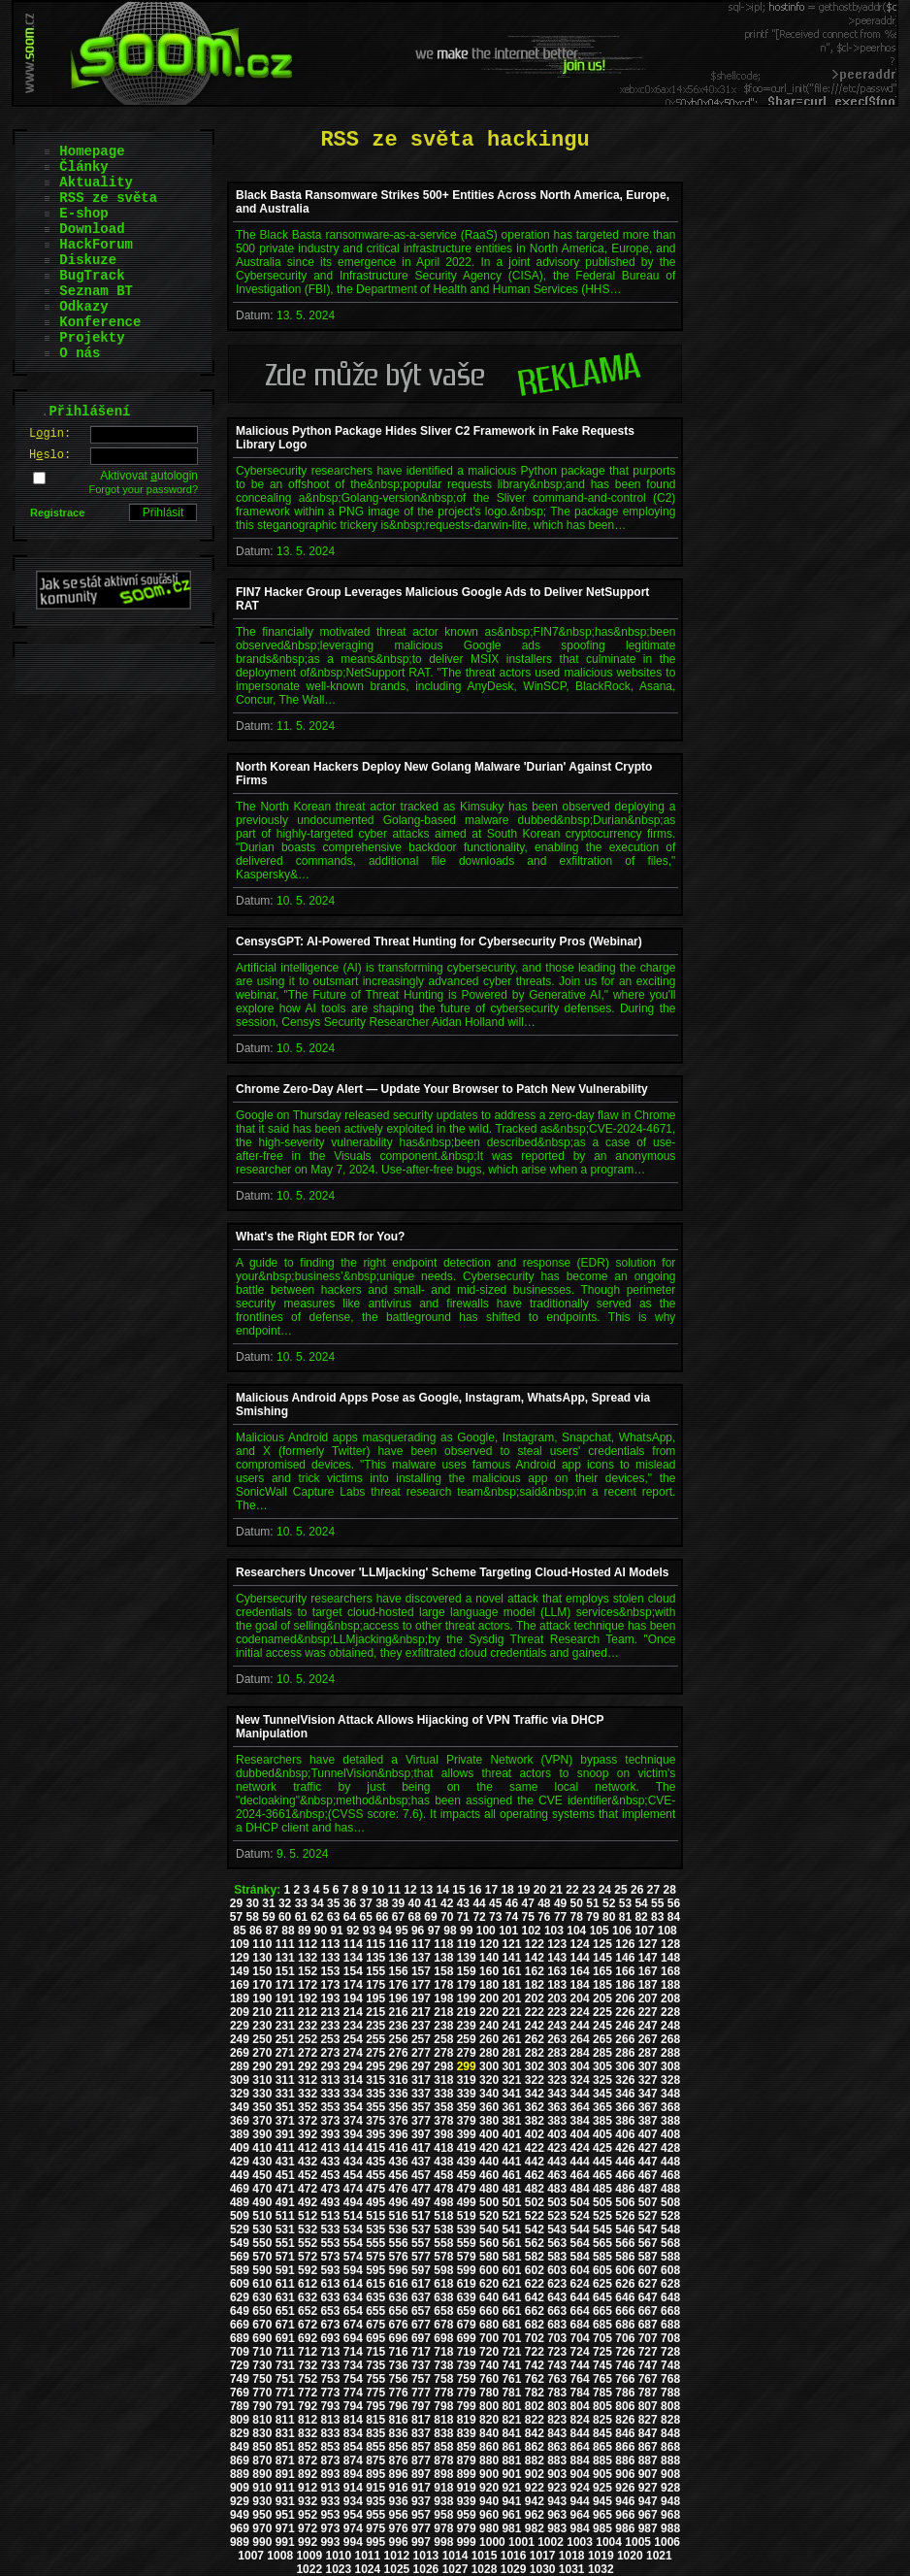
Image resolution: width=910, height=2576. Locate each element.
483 (557, 2189)
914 (353, 2487)
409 (239, 2148)
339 (466, 2093)
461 (511, 2175)
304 (580, 2066)
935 (375, 2501)
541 (511, 2229)
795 (375, 2406)
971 (285, 2528)
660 (489, 2311)
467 (648, 2175)
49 (560, 1903)
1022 (309, 2569)
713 (330, 2352)
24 (605, 1890)
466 (624, 2175)
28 (669, 1890)
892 (307, 2474)
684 (580, 2324)
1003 (580, 2542)
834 (353, 2433)
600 (489, 2270)
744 (580, 2365)
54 (640, 1903)
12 (410, 1890)
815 (375, 2420)
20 (540, 1890)
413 (330, 2148)
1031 (572, 2569)
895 (375, 2474)
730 (262, 2365)
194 (353, 1998)
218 (443, 2012)
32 (284, 1903)
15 (458, 1890)
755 (375, 2379)
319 (466, 2080)
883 (557, 2460)
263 (557, 2039)
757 (421, 2379)
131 (285, 1958)
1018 (572, 2555)
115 (375, 1944)
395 (375, 2134)
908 (670, 2474)
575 (375, 2256)
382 (534, 2121)
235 (375, 2025)
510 (262, 2216)
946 (624, 2501)
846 (624, 2433)
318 (443, 2080)
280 (489, 2053)
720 (489, 2352)
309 (239, 2080)
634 (353, 2297)
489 (239, 2202)
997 (421, 2542)
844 (580, 2433)
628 (670, 2284)
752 (307, 2379)
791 (285, 2406)
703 (557, 2338)
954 (353, 2515)
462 (534, 2175)
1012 (397, 2555)
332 (307, 2093)
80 (608, 1917)
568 (670, 2243)
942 (534, 2501)
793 (330, 2406)
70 (446, 1917)
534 (353, 2229)
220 (489, 2012)
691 (285, 2338)
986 (624, 2528)
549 (239, 2243)
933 (330, 2501)
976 (398, 2528)
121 (511, 1944)
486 (624, 2189)
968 (670, 2515)
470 (262, 2189)
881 (511, 2460)
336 (398, 2093)
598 (443, 2270)
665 (602, 2311)
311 (285, 2080)
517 (421, 2216)
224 (580, 2012)
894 (353, 2474)
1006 (667, 2542)
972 (307, 2528)
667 (648, 2311)
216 (398, 2012)
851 (285, 2447)
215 (375, 2012)
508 (670, 2202)
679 (466, 2324)
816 (398, 2420)
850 (262, 2447)
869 (239, 2460)
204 (580, 1998)
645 (602, 2297)
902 (534, 2474)
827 (648, 2420)
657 (421, 2311)
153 (330, 1971)
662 (534, 2311)
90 (320, 1930)
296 (398, 2066)
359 (466, 2107)
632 (307, 2297)
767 (648, 2379)
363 (557, 2107)
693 (330, 2338)
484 (580, 2189)
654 (353, 2311)
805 (602, 2406)
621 (511, 2284)
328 (670, 2080)
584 (580, 2256)
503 (557, 2202)
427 (648, 2148)
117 (421, 1944)
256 (398, 2039)
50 (576, 1903)
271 (285, 2053)
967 (648, 2515)
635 (375, 2297)
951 (285, 2515)
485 (602, 2189)
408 (670, 2134)
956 (398, 2515)
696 (398, 2338)
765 (602, 2379)
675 (375, 2324)
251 (285, 2039)
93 (369, 1930)
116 (398, 1944)
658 (443, 2311)
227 (648, 2012)
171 (285, 1985)
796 (398, 2406)
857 (421, 2447)
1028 (484, 2569)
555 (375, 2243)
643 (557, 2297)
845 (602, 2433)
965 (602, 2515)
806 (624, 2406)
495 (375, 2202)
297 (421, 2066)
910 (262, 2487)
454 (353, 2175)
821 (511, 2420)
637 (421, 2297)
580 (489, 2256)
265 (602, 2039)
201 (511, 1998)
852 (307, 2447)
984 (580, 2528)
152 (307, 1971)
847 (648, 2433)
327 (648, 2080)
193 (330, 1998)
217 (421, 2012)
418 (443, 2148)
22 (572, 1890)
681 (511, 2324)
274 (353, 2053)
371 (285, 2121)
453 (330, 2175)
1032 (601, 2569)
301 (511, 2066)
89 (304, 1930)
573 (330, 2256)
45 (495, 1903)
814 (353, 2420)
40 (414, 1903)
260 (489, 2039)
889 (239, 2474)
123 (557, 1944)
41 (430, 1903)
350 (262, 2107)
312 (307, 2080)
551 (285, 2243)
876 (398, 2460)
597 (421, 2270)
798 (443, 2406)
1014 (455, 2555)
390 (262, 2134)
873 (330, 2460)
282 (534, 2053)
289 (239, 2066)
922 (534, 2487)
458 (443, 2175)
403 (557, 2134)
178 (443, 1985)
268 (670, 2039)
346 (624, 2093)
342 (534, 2093)
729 (239, 2365)
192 (307, 1998)
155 (375, 1971)
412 (307, 2148)
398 (443, 2134)
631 (285, 2297)
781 (511, 2392)
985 (602, 2528)
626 (624, 2284)
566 (624, 2243)
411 (285, 2148)
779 (466, 2392)
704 (580, 2338)
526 (624, 2216)
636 (398, 2297)
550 (262, 2243)
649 (239, 2311)
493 (330, 2202)
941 (511, 2501)
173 (330, 1985)
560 (489, 2243)
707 (648, 2338)
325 (602, 2080)
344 (580, 2093)
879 (466, 2460)
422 (534, 2148)
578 (443, 2256)
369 (239, 2121)
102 (531, 1930)
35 (333, 1903)
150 (262, 1971)
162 (534, 1971)
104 (576, 1930)
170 (262, 1985)
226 (624, 2012)
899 (466, 2474)
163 (557, 1971)
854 (353, 2447)
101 (508, 1930)
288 (670, 2053)
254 (353, 2039)
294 (353, 2066)
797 (421, 2406)
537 (421, 2229)
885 (602, 2460)
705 (602, 2338)
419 (466, 2148)
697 (421, 2338)
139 (466, 1958)
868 (670, 2447)
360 (489, 2107)
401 (511, 2134)
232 (307, 2025)
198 (443, 1998)
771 (285, 2392)
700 (489, 2338)
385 (602, 2121)
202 (534, 1998)
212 (307, 2012)
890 (262, 2474)
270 (262, 2053)
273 (330, 2053)
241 (511, 2025)
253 (330, 2039)
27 (653, 1890)
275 (375, 2053)
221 (511, 2012)
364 (580, 2107)
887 (648, 2460)
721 (511, 2352)
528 (670, 2216)
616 (398, 2284)
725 (602, 2352)
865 (602, 2447)
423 (557, 2148)
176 (398, 1985)
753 (330, 2379)
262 (534, 2039)
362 (534, 2107)
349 (239, 2107)
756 (398, 2379)
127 (648, 1944)
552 (307, 2243)
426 (624, 2148)
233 (330, 2025)
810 (262, 2420)
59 (268, 1917)
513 (330, 2216)
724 (580, 2352)
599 (466, 2270)
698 (443, 2338)
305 (602, 2066)
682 (534, 2324)
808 (670, 2406)
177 (421, 1985)
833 (330, 2433)
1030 (543, 2569)
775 (375, 2392)
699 (466, 2338)
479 (466, 2189)
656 (398, 2311)
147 (648, 1958)
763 (557, 2379)
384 (580, 2121)
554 (353, 2243)
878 (443, 2460)
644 (580, 2297)
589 (239, 2270)
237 (421, 2025)
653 (330, 2311)
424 (580, 2148)
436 (398, 2161)
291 (285, 2066)
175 (375, 1985)
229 (239, 2025)
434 (353, 2161)
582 (534, 2256)
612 (307, 2284)
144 (580, 1958)
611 (285, 2284)
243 (557, 2025)
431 (285, 2161)
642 (534, 2297)
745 (602, 2365)
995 (375, 2542)
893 (330, 2474)
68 (414, 1917)
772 (307, 2392)
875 (375, 2460)
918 (443, 2487)
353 (330, 2107)
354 (353, 2107)
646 (624, 2297)
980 (489, 2528)
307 (648, 2066)
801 (511, 2406)
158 (443, 1971)
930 (262, 2501)
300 (489, 2066)
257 (421, 2039)
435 (375, 2161)
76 (543, 1917)
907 (648, 2474)
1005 (638, 2542)
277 (421, 2053)
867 (648, 2447)
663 (557, 2311)
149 (239, 1971)
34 (316, 1903)
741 (511, 2365)
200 (489, 1998)
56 (673, 1903)
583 (557, 2256)
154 (353, 1971)
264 (580, 2039)
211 (285, 2012)
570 (262, 2256)
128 (670, 1944)
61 (301, 1917)
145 (602, 1958)
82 (640, 1917)
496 (398, 2202)
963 (557, 2515)
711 (285, 2352)
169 (239, 1985)
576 (398, 2256)
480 (489, 2189)
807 (648, 2406)
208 (670, 1998)
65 (365, 1917)
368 (670, 2107)
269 (239, 2053)
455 (375, 2175)
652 (307, 2311)
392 (307, 2134)
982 (534, 2528)
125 (602, 1944)
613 (330, 2284)
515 (375, 2216)
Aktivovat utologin (149, 475)
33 (301, 1903)
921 (511, 2487)
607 (648, 2270)
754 (353, 2379)
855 (375, 2447)
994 (353, 2542)
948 (670, 2501)
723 (557, 2352)
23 (588, 1890)
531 (285, 2229)
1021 (659, 2555)
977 (421, 2528)
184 (580, 1985)
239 (466, 2025)
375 (375, 2121)
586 (624, 2256)
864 (580, 2447)
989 (239, 2542)
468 (670, 2175)
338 (443, 2093)
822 (534, 2420)
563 (557, 2243)
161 (511, 1971)
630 (262, 2297)
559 (466, 2243)
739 (466, 2365)
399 (466, 2134)
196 (398, 1998)
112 (307, 1944)
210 (262, 2012)
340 (489, 2093)
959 (466, 2515)
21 (556, 1890)
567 (648, 2243)
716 (398, 2352)
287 (648, 2053)
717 (421, 2352)
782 (534, 2392)
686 (624, 2324)
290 (262, 2066)
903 (557, 2474)
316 (398, 2080)
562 (534, 2243)
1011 (368, 2555)
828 (670, 2420)
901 (511, 2474)
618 (443, 2284)
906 (624, 2474)
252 (307, 2039)
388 (670, 2121)
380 (489, 2121)
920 (489, 2487)
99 (466, 1930)
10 (378, 1890)
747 (648, 2365)
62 (316, 1917)
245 (602, 2025)
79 (592, 1917)
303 (557, 2066)
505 (602, 2202)
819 (466, 2420)
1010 (338, 2555)
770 (262, 2392)
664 (580, 2311)
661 (511, 2311)
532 (307, 2229)
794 (353, 2406)
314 (353, 2080)
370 (262, 2121)
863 (557, 2447)
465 (602, 2175)
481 (511, 2189)
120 (489, 1944)
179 (466, 1985)
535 (375, 2229)
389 (239, 2134)
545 (602, 2229)
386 (624, 2121)
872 (307, 2460)
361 (511, 2107)
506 (624, 2202)
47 (527, 1903)
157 (421, 1971)
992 (307, 2542)
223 (557, 2012)
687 (648, 2324)
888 (670, 2460)
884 (580, 2460)
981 (511, 2528)
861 (511, 2447)
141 (511, 1958)
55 (657, 1903)
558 (443, 2243)
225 (602, 2012)
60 (284, 1917)
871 (285, 2460)
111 (285, 1944)
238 (443, 2025)
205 (602, 1998)
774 (353, 2392)
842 (534, 2433)
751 (285, 2379)
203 (557, 1998)
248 (670, 2025)
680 (489, 2324)
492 (307, 2202)
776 (398, 2392)
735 (375, 2365)
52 (608, 1903)
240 (489, 2025)
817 (421, 2420)
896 (398, 2474)
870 (262, 2460)
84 (673, 1917)
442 (534, 2161)
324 (580, 2080)
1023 (338, 2569)
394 (353, 2134)
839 (466, 2433)
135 (375, 1958)
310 (262, 2080)
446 (624, 2161)
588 (670, 2256)
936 (398, 2501)
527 (648, 2216)
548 (670, 2229)
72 (478, 1917)
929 (239, 2501)
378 (443, 2121)
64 (349, 1917)
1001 (521, 2542)
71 (463, 1917)
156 (398, 1971)
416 (398, 2148)
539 (466, 2229)
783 (557, 2392)
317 (421, 2080)
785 (602, 2392)
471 (285, 2189)
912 (307, 2487)
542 (534, 2229)
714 (353, 2352)
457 (421, 2175)
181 (511, 1985)
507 (648, 2202)
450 (262, 2175)
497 (421, 2202)
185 (602, 1985)
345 (602, 2093)
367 (648, 2107)
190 (262, 1998)
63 (333, 1917)
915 (375, 2487)
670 (262, 2324)
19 (523, 1890)
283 (557, 2053)
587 (648, 2256)
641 (511, 2297)
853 (330, 2447)
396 (398, 2134)
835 (375, 2433)
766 (624, 2379)
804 (580, 2406)
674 (353, 2324)
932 (307, 2501)
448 (670, 2161)
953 (330, 2515)
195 (375, 1998)
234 (353, 2025)
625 (602, 2284)
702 (534, 2338)
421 (511, 2148)
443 (557, 2161)
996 (398, 2542)
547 (648, 2229)
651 (285, 2311)
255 (375, 2039)
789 (239, 2406)
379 (466, 2121)
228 (670, 2012)
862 (534, 2447)
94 (385, 1930)
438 (443, 2161)
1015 (484, 2555)
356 (398, 2107)
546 (624, 2229)
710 (262, 2352)
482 (534, 2189)
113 (330, 1944)
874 (353, 2460)
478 (443, 2189)
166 (624, 1971)
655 (375, 2311)
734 (353, 2365)
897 (421, 2474)
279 (466, 2053)
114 (353, 1944)
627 (648, 2284)
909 (239, 2487)
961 (511, 2515)
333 (330, 2093)
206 (624, 1998)
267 (648, 2039)
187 (648, 1985)
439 (466, 2161)
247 (648, 2025)
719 (466, 2352)
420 (489, 2148)
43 (463, 1903)
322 (534, 2080)
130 (262, 1958)
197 (421, 1998)
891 (285, 2474)
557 (421, 2243)
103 (554, 1930)
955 (375, 2515)
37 (365, 1903)
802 (534, 2406)
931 (285, 2501)
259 (466, 2039)
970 (262, 2528)
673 (330, 2324)
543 (557, 2229)
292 (307, 2066)
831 (285, 2433)
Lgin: (50, 434)
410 (262, 2148)
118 (443, 1944)
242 (534, 2025)
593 (330, 2270)
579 (466, 2256)
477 (421, 2189)
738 (443, 2365)
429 (239, 2161)
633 (330, 2297)
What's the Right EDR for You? (320, 1236)
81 (625, 1917)
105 (599, 1930)
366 (624, 2107)
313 (330, 2080)
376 (398, 2121)
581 (511, 2256)
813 (330, 2420)
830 (262, 2433)
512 (307, 2216)
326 (624, 2080)
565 (602, 2243)
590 (262, 2270)
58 (252, 1917)
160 (489, 1971)
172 (307, 1985)
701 (511, 2338)
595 (375, 2270)
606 (624, 2270)
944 (580, 2501)
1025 (397, 2569)
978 (443, 2528)
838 (443, 2433)
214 (353, 2012)
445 (602, 2161)
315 (375, 2080)
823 (557, 2420)
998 (443, 2542)
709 (239, 2352)
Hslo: (50, 455)
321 (511, 2080)
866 (624, 2447)
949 (239, 2515)
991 (285, 2542)
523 (557, 2216)
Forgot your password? (144, 489)
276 (398, 2053)
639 (466, 2297)
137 (421, 1958)
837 (421, 2433)
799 (466, 2406)
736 (398, 2365)
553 (330, 2243)
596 (398, 2270)
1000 (492, 2542)
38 (381, 1903)
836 (398, 2433)
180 (489, 1985)
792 (307, 2406)
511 (285, 2216)
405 (602, 2134)
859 (466, 2447)
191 (285, 1998)
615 (375, 2284)
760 (489, 2379)
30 (252, 1903)
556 (398, 2243)
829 (239, 2433)
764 (580, 2379)
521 (511, 2216)
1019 (601, 2555)
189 (239, 1998)
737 (421, 2365)
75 (527, 1917)
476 (398, 2189)
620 (489, 2284)
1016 (514, 2555)
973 (330, 2528)
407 (648, 2134)
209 (239, 2012)
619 (466, 2284)
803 (557, 2406)
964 (580, 2515)
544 (580, 2229)
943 (557, 2501)
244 (580, 2025)
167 (648, 1971)
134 (353, 1958)
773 (330, 2392)
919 (466, 2487)
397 (421, 2134)
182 (534, 1985)
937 (421, 2501)
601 (511, 2270)
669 (239, 2324)
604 (580, 2270)
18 (507, 1890)
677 (421, 2324)
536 (398, 2229)
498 (443, 2202)
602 (534, 2270)
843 (557, 2433)
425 (602, 2148)
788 (670, 2392)
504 (580, 2202)
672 (307, 2324)
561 (511, 2243)
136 (398, 1958)
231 (285, 2025)
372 (307, 2121)
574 (353, 2256)
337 (421, 2093)
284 (580, 2053)
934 (353, 2501)
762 (534, 2379)
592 (307, 2270)
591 (285, 2270)
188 (670, 1985)
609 (239, 2284)
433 (330, 2161)
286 (624, 2053)
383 (557, 2121)
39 (398, 1903)
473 (330, 2189)
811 (285, 2420)
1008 (280, 2555)
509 (239, 2216)
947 (648, 2501)
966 (624, 2515)
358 (443, 2107)
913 (330, 2487)
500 (489, 2202)
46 (511, 1903)
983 (557, 2528)
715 (375, 2352)
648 (670, 2297)
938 (443, 2501)
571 (285, 2256)
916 (398, 2487)
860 (489, 2447)
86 (255, 1930)
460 (489, 2175)
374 (353, 2121)
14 (443, 1890)
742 (534, 2365)
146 (624, 1958)
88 (287, 1930)
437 (421, 2161)
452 (307, 2175)
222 (534, 2012)
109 (239, 1944)
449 (239, 2175)
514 (353, 2216)
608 (670, 2270)
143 (557, 1958)
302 (534, 2066)
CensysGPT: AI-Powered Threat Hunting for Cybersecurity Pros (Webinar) (439, 941)
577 (421, 2256)
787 (648, 2392)
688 (670, 2324)
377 (421, 2121)
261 (511, 2039)
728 (670, 2352)
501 (511, 2202)
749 (239, 2379)
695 (375, 2338)
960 (489, 2515)
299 (466, 2066)
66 (381, 1917)
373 (330, 2121)
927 (648, 2487)
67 (398, 1917)
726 (624, 2352)
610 (262, 2284)
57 (236, 1917)
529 (239, 2229)
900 (489, 2474)
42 (446, 1903)
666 (624, 2311)
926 (624, 2487)
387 (648, 2121)
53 (625, 1903)
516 (398, 2216)
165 (602, 1971)
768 (670, 2379)
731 (285, 2365)
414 (353, 2148)
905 (602, 2474)
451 (285, 2175)
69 (430, 1917)
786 (624, 2392)
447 (648, 2161)
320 (489, 2080)
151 (285, 1971)
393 (330, 2134)
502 (534, 2202)
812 (307, 2420)
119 (466, 1944)
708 (670, 2338)
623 (557, 2284)
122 (534, 1944)
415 (375, 2148)
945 (602, 2501)
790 (262, 2406)
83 (657, 1917)
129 (239, 1958)
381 (511, 2121)
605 (602, 2270)
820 (489, 2420)
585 (602, 2256)
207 (648, 1998)
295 (375, 2066)
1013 (426, 2555)
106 (622, 1930)
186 (624, 1985)
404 (580, 2134)
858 (443, 2447)
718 (443, 2352)
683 (557, 2324)
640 (489, 2297)
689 (239, 2338)
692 (307, 2338)
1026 (426, 2569)
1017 (543, 2555)
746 (624, 2365)
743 (557, 2365)
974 (353, 2528)
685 (602, 2324)
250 (262, 2039)
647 (648, 2297)
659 (466, 2311)
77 (560, 1917)
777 (421, 2392)
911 (285, 2487)
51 (592, 1903)
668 (670, 2311)
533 (330, 2229)
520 (489, 2216)
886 (624, 2460)
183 (557, 1985)
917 (421, 2487)
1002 (550, 2542)
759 (466, 2379)
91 (336, 1930)
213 (330, 2012)
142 (534, 1958)
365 (602, 2107)
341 (511, 2093)
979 (466, 2528)
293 (330, 2066)
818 (443, 2420)
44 (478, 1903)
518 (443, 2216)
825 (602, 2420)
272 (307, 2053)
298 (443, 2066)
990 (262, 2542)
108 (667, 1930)
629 (239, 2297)
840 (489, 2433)
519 (466, 2216)
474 (353, 2189)
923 (557, 2487)
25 (620, 1890)
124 (580, 1944)
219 (466, 2012)
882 (534, 2460)
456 (398, 2175)
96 (417, 1930)
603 (557, 2270)
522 (534, 2216)
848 (670, 2433)
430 (262, 2161)
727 (648, 2352)
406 (624, 2134)
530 (262, 2229)
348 (670, 2093)
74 (511, 1917)
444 (580, 2161)
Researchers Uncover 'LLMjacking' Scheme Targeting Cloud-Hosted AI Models (452, 1572)
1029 (514, 2569)
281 (511, 2053)
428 (670, 2148)
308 (670, 2066)
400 (489, 2134)
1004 (609, 2542)
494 (353, 2202)
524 (580, 2216)
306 (624, 2066)
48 (543, 1903)
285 (602, 2053)
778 (443, 2392)
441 (511, 2161)
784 (580, 2392)
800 (489, 2406)
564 (580, 2243)
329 (239, 2093)
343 (557, 2093)
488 (670, 2189)
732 (307, 2365)
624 (580, 2284)
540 (489, 2229)
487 (648, 2189)
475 (375, 2189)
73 (495, 1917)
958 (443, 2515)
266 (624, 2039)
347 (648, 2093)
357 (421, 2107)
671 (285, 2324)
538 (443, 2229)
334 (353, 2093)
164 (580, 1971)
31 (268, 1903)
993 (330, 2542)
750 (262, 2379)
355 (375, 2107)
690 (262, 2338)
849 (239, 2447)
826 (624, 2420)
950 (262, 2515)
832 (307, 2433)
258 (443, 2039)
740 (489, 2365)
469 (239, 2189)
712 (307, 2352)
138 (443, 1958)
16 (475, 1890)
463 (557, 2175)
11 (394, 1890)
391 (285, 2134)
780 (489, 2392)
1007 (251, 2555)
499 (466, 2202)
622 (534, 2284)
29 (236, 1903)
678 (443, 2324)
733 (330, 2365)
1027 (455, 2569)
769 (239, 2392)
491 (285, 2202)
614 (353, 2284)
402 (534, 2134)
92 (352, 1930)
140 (489, 1958)
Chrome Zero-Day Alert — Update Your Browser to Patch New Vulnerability (442, 1089)
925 (602, 2487)
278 (443, 2053)
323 (557, 2080)
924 (580, 2487)
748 (670, 2365)
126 (624, 1944)
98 (449, 1930)
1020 (630, 2555)
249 (239, 2039)
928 (670, 2487)
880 (489, 2460)
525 (602, 2216)
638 (443, 2297)
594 (353, 2270)
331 (285, 2093)
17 (491, 1890)
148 (670, 1958)
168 (670, 1971)
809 (239, 2420)
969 (239, 2528)
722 (534, 2352)
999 (466, 2542)
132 (307, 1958)
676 (398, 2324)
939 (466, 2501)
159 (466, 1971)
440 (489, 2161)
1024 (368, 2569)
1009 (309, 2555)
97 (434, 1930)
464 (580, 2175)
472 (307, 2189)
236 (398, 2025)
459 (466, 2175)
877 (421, 2460)
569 (239, 2256)
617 (421, 2284)
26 (637, 1890)
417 (421, 2148)
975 (375, 2528)
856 (398, 2447)
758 (443, 2379)
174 (353, 1985)
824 (580, 2420)
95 (401, 1930)
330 (262, 2093)
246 (624, 2025)
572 (307, 2256)
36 (349, 1903)
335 (375, 2093)
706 (624, 2338)
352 (307, 2107)
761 (511, 2379)
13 (426, 1890)
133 (330, 1958)
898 (443, 2474)
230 (262, 2025)
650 (262, 2311)
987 (648, 2528)
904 (580, 2474)
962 (534, 2515)
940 (489, 2501)
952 (307, 2515)
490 (262, 2202)
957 (421, 2515)
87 (272, 1930)
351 (285, 2107)
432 (307, 2161)
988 (670, 2528)
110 (262, 1944)
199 (466, 1998)
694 (353, 2338)
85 (239, 1930)
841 (511, 2433)
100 (486, 1930)
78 (576, 1917)
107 (644, 1930)
